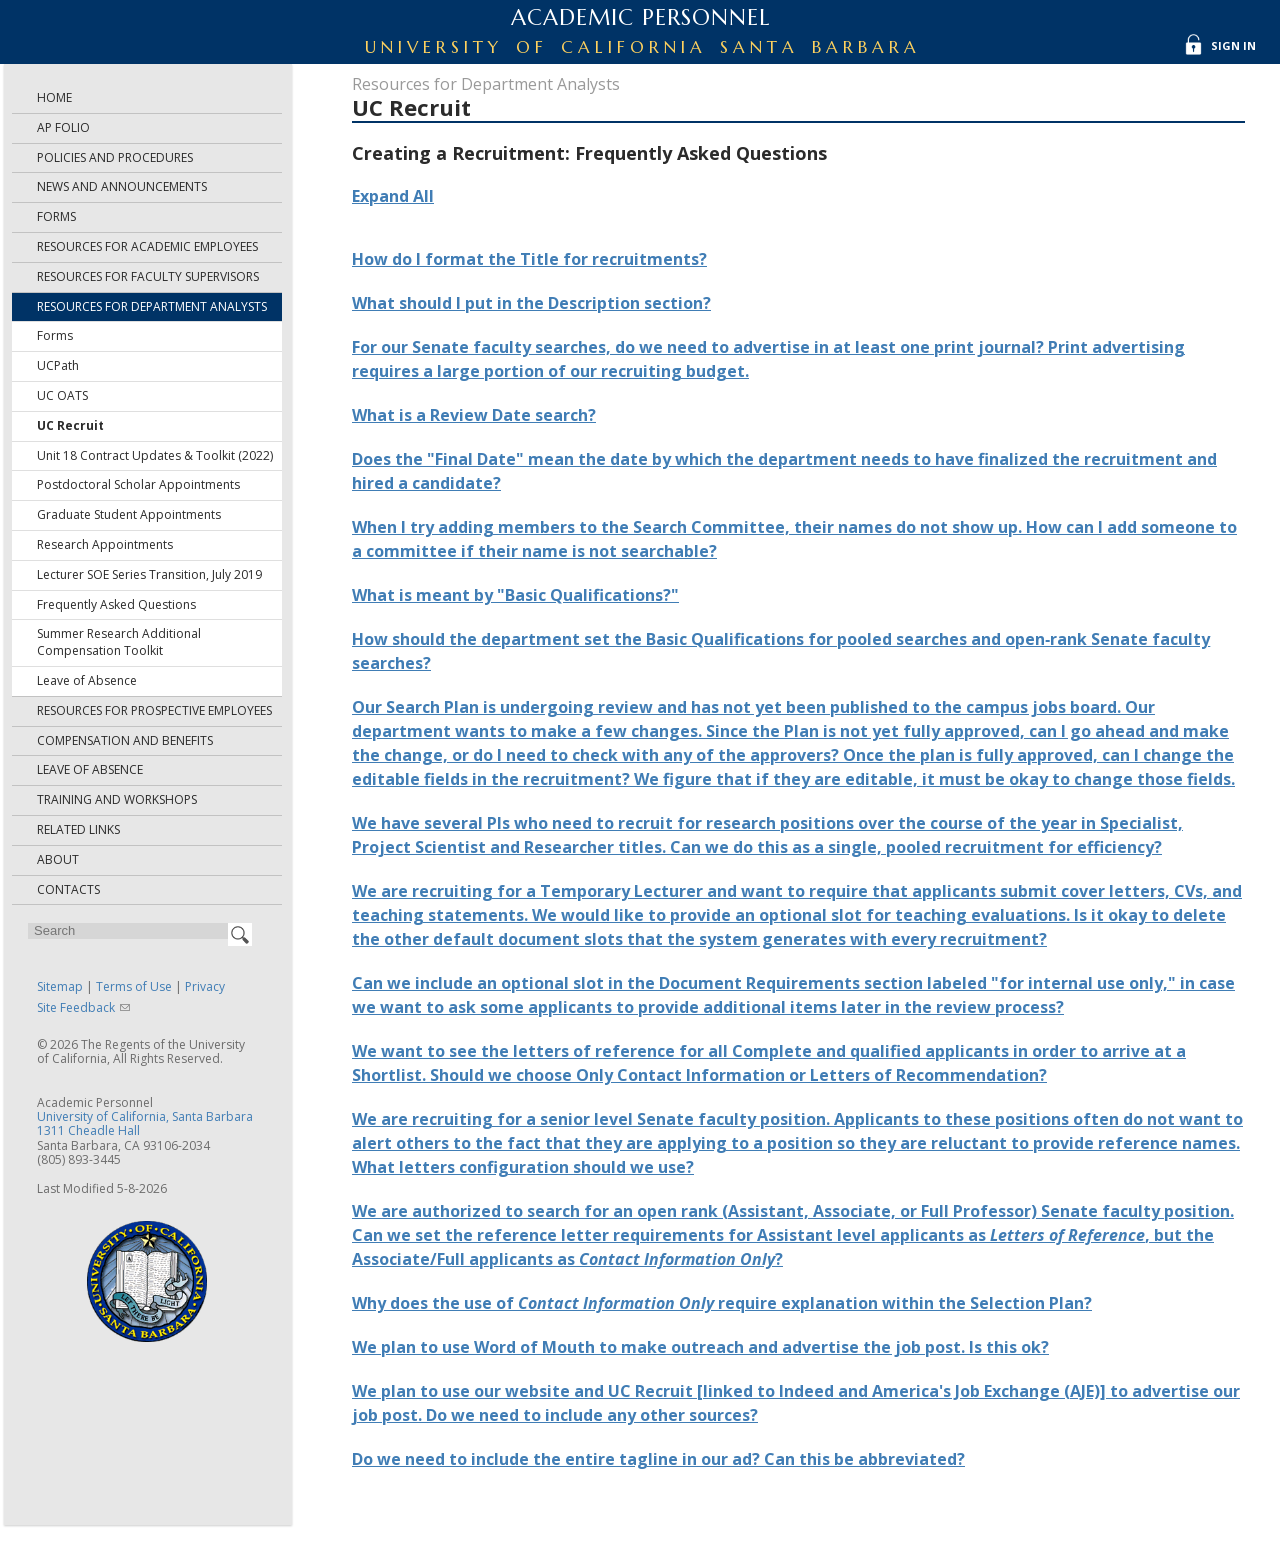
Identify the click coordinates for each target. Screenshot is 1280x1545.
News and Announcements (122, 186)
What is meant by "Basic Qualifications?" (515, 595)
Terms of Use (134, 986)
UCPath (58, 365)
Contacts (68, 889)
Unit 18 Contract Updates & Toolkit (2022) (155, 455)
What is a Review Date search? (474, 415)
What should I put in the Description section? (531, 303)
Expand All (393, 196)
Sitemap (60, 986)
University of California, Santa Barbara (145, 1116)
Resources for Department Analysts (152, 306)
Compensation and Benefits (125, 740)
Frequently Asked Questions (116, 604)
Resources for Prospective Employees (154, 710)
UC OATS (62, 395)
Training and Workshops (117, 799)
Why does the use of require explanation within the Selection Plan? (722, 1303)
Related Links (78, 829)
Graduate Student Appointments (129, 514)
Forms (56, 216)
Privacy (205, 986)
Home (54, 97)
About (58, 859)
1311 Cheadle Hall (88, 1130)
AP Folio (63, 127)
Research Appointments (105, 544)
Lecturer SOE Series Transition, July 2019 (149, 574)
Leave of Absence (87, 680)
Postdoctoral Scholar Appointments (138, 484)
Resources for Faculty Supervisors (148, 276)
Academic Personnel (640, 17)
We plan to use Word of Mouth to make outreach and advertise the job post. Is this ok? (700, 1347)
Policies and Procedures (115, 157)
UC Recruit (70, 425)
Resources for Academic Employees (147, 246)
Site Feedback (76, 1007)
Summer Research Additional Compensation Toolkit (119, 642)
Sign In (1233, 45)
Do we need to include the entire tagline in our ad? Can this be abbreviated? (658, 1459)
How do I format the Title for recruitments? (529, 259)
